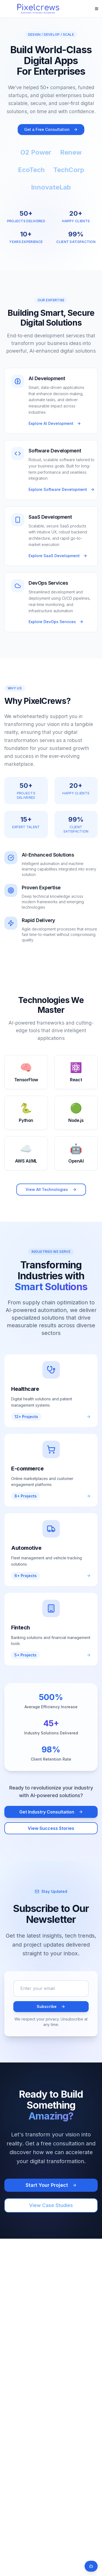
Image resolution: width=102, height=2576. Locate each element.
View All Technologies (51, 1189)
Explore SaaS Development (58, 555)
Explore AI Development (55, 423)
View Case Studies (51, 2205)
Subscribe (51, 2006)
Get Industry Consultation (51, 1812)
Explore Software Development (62, 489)
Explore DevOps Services (56, 621)
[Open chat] (91, 2566)
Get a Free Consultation (51, 129)
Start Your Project (51, 2185)
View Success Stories (51, 1828)
